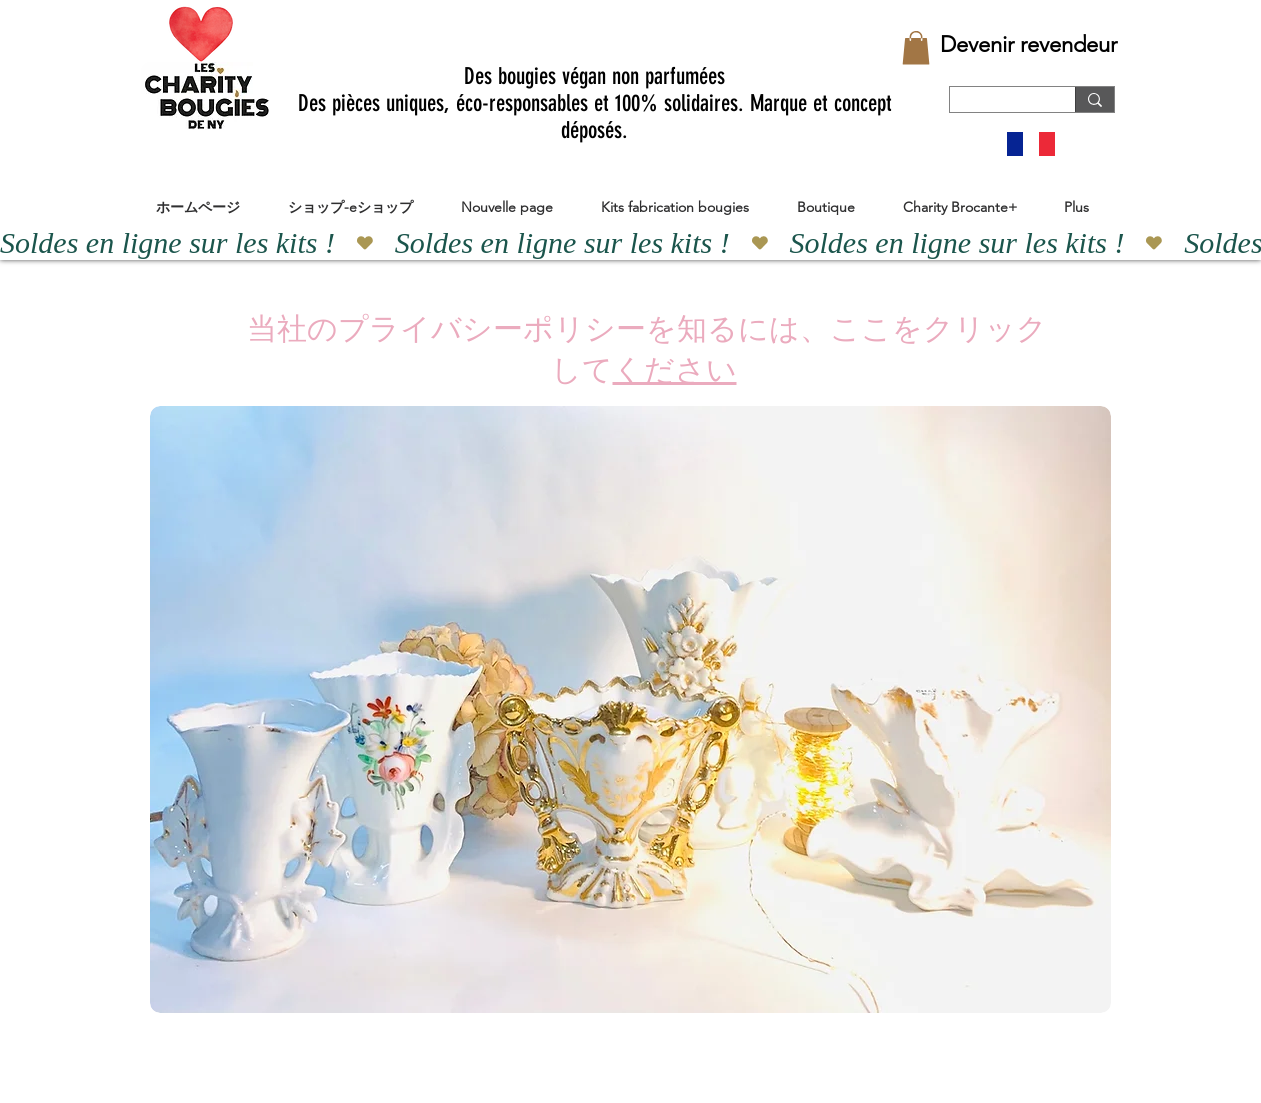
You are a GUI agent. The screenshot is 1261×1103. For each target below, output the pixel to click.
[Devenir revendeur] (1028, 45)
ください (675, 370)
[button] (916, 47)
